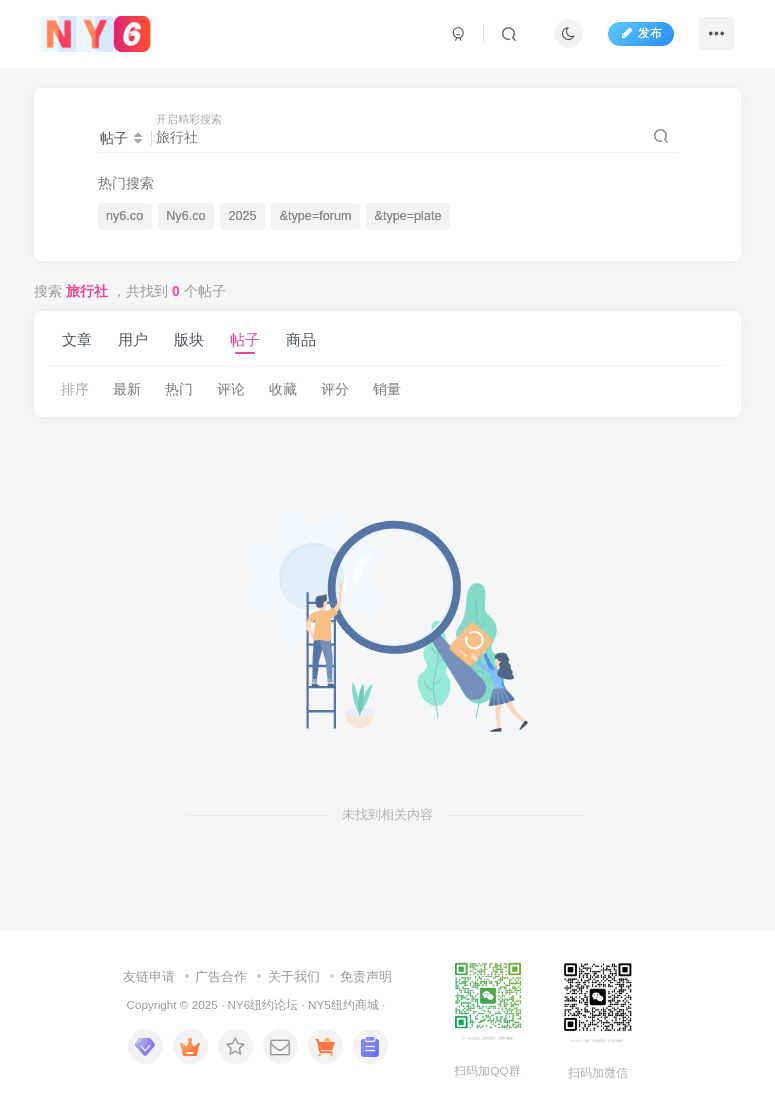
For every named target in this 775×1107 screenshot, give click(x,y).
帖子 (245, 339)
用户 (133, 339)
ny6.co (124, 216)
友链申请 (149, 976)
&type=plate (408, 216)
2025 (243, 216)
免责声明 (366, 976)
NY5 (319, 1004)
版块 (189, 339)
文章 (77, 339)
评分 (335, 389)
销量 (387, 389)
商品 (301, 339)
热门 (179, 389)
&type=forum (316, 216)
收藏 (283, 389)
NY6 (238, 1004)
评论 (231, 389)
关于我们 (294, 976)
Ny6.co (185, 216)
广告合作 (221, 976)
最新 (127, 389)
